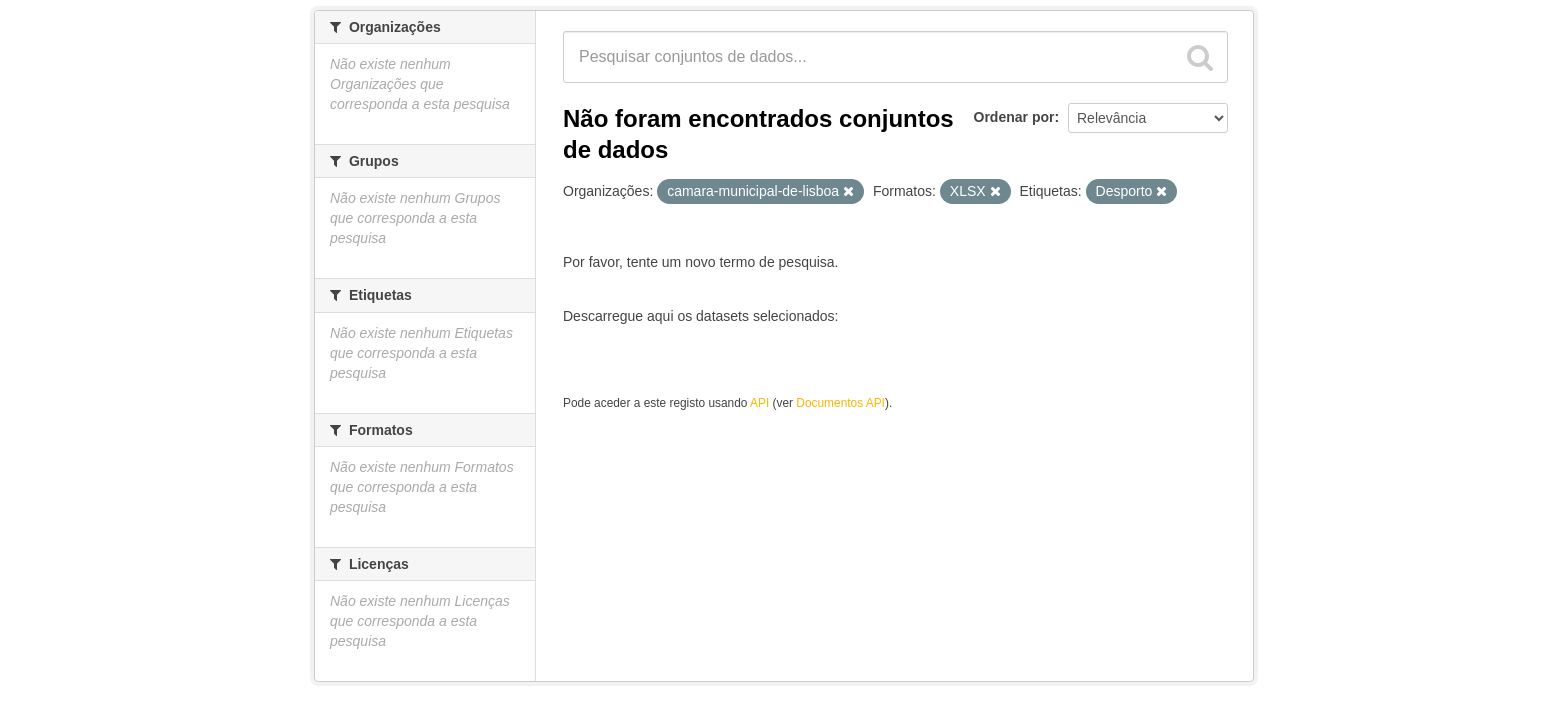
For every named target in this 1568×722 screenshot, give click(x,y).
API (759, 403)
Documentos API (840, 403)
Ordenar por (1014, 117)
